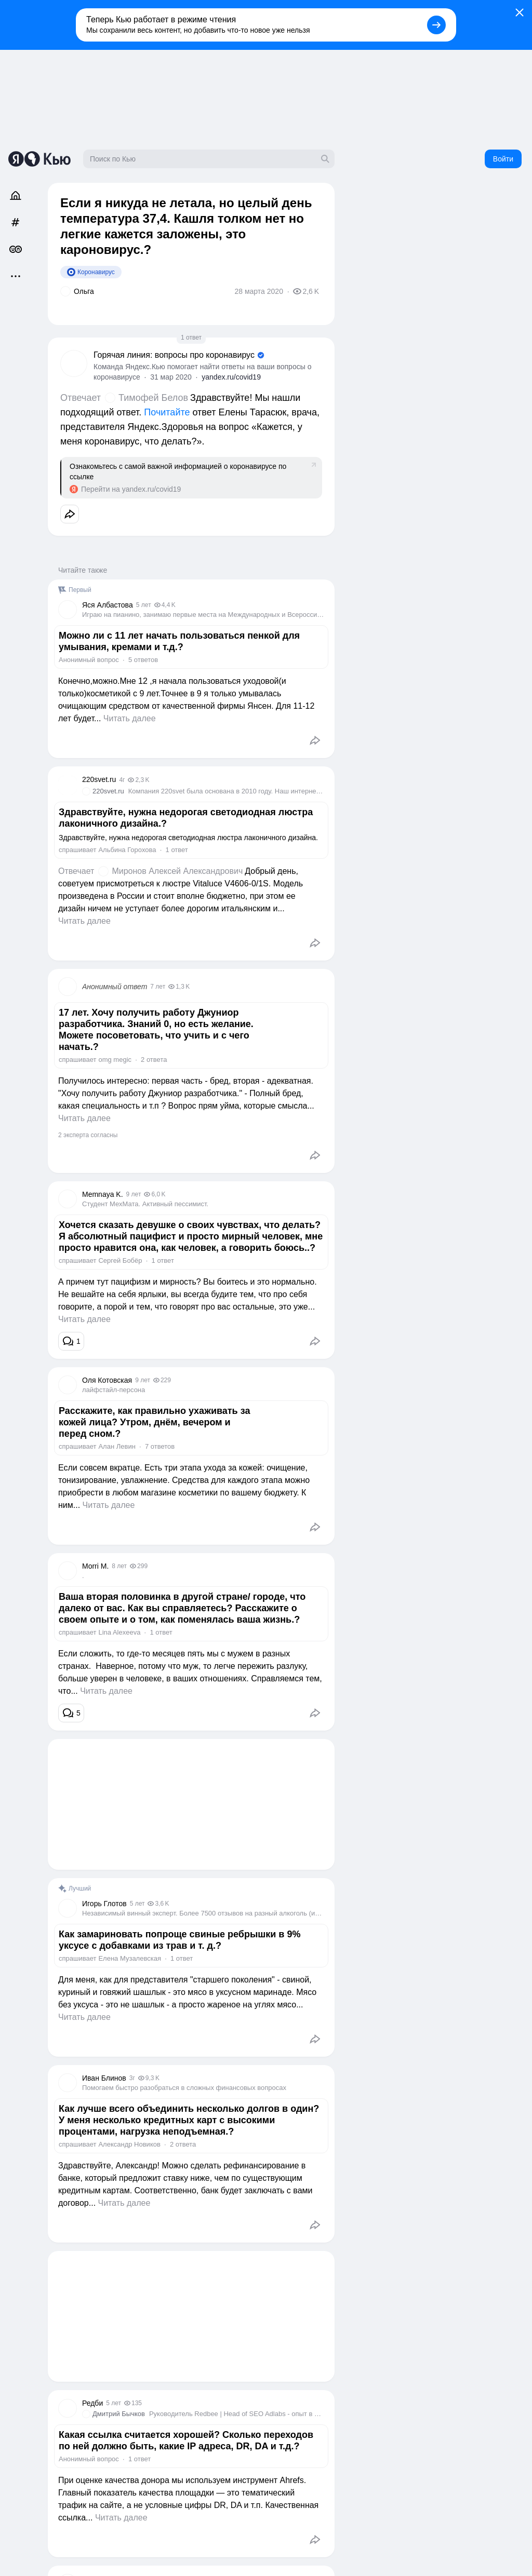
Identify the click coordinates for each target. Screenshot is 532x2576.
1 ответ (191, 337)
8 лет (119, 1566)
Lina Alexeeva (119, 1632)
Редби (92, 2403)
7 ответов (160, 1446)
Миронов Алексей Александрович (177, 871)
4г (122, 780)
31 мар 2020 (171, 377)
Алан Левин (116, 1446)
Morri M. (95, 1566)
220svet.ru (99, 779)
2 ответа (154, 1059)
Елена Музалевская (129, 1958)
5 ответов (143, 660)
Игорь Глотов (104, 1903)
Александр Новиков (129, 2144)
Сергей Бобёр (120, 1260)
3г (132, 2078)
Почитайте (167, 412)
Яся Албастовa (107, 605)
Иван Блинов (104, 2078)
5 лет (143, 605)
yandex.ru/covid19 (231, 377)
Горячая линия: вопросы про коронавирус (174, 354)
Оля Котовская (107, 1380)
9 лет (133, 1194)
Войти (503, 159)
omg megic (114, 1059)
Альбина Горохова (127, 850)
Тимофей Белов (153, 398)
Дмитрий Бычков (118, 2414)
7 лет (157, 986)
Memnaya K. (102, 1194)
